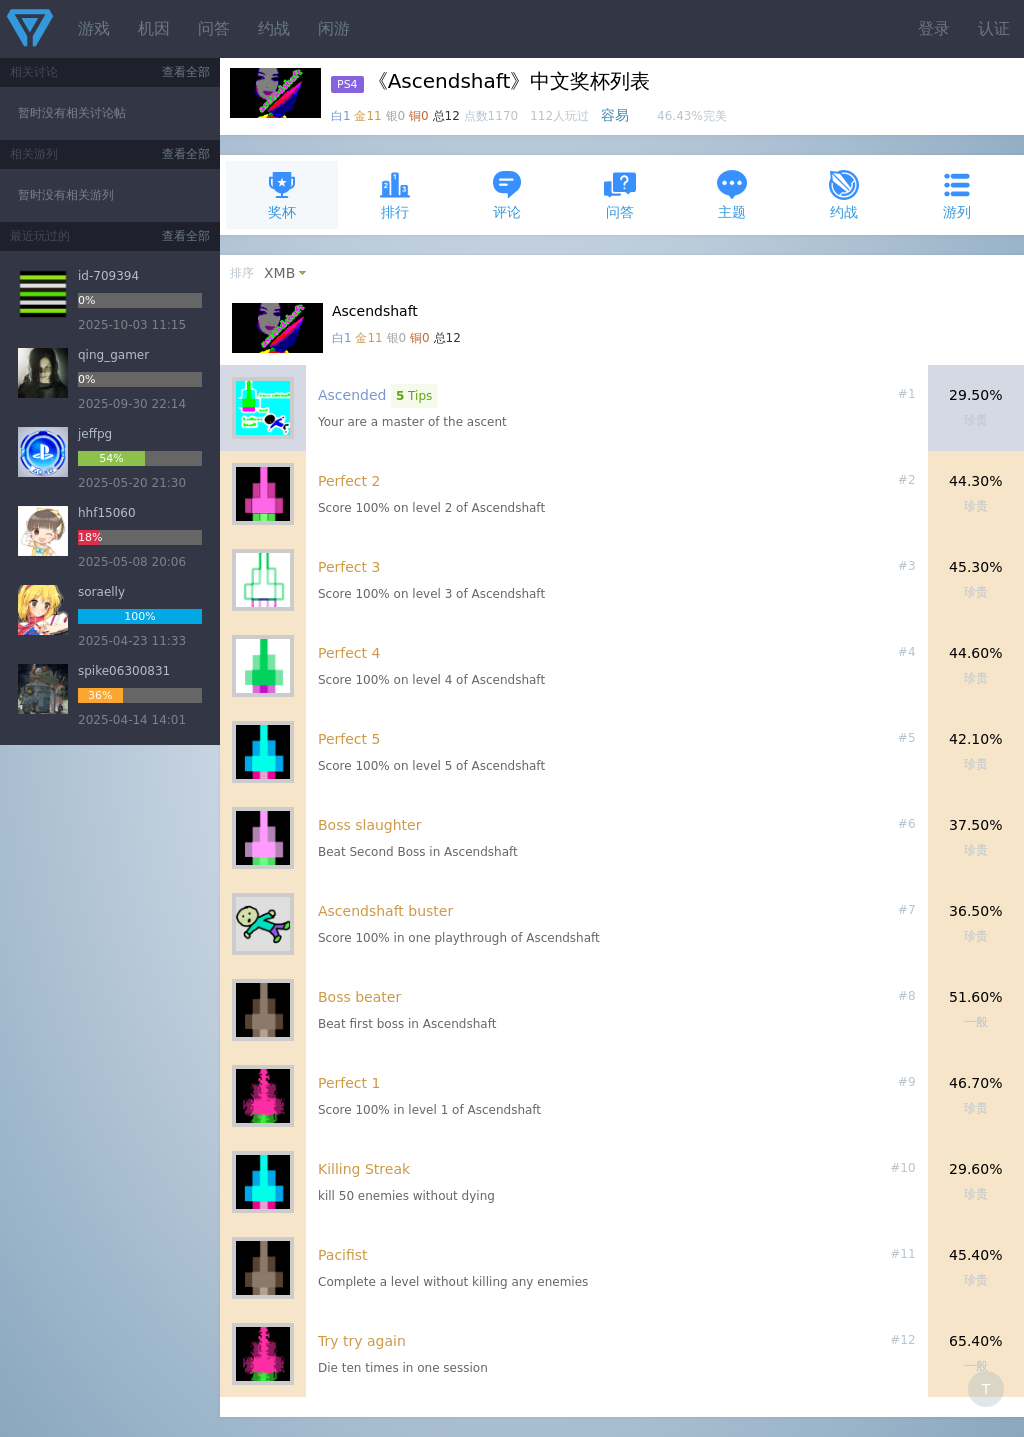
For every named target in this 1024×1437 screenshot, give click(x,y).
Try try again (362, 1341)
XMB (279, 273)
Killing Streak (364, 1169)
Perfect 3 (349, 567)
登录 (934, 28)
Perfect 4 (349, 653)
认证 (994, 28)
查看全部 (186, 72)
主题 (732, 194)
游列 (957, 194)
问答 (214, 28)
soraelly (101, 592)
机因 (154, 28)
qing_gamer (113, 355)
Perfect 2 (349, 481)
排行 (395, 194)
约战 (274, 28)
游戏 (94, 28)
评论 (507, 194)
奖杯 (282, 194)
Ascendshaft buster (385, 911)
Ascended (352, 395)
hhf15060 (107, 513)
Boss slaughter (369, 825)
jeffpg (95, 434)
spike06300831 (124, 671)
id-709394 (108, 276)
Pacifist (343, 1255)
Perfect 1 (349, 1083)
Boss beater (359, 997)
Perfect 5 (349, 739)
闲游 (334, 28)
